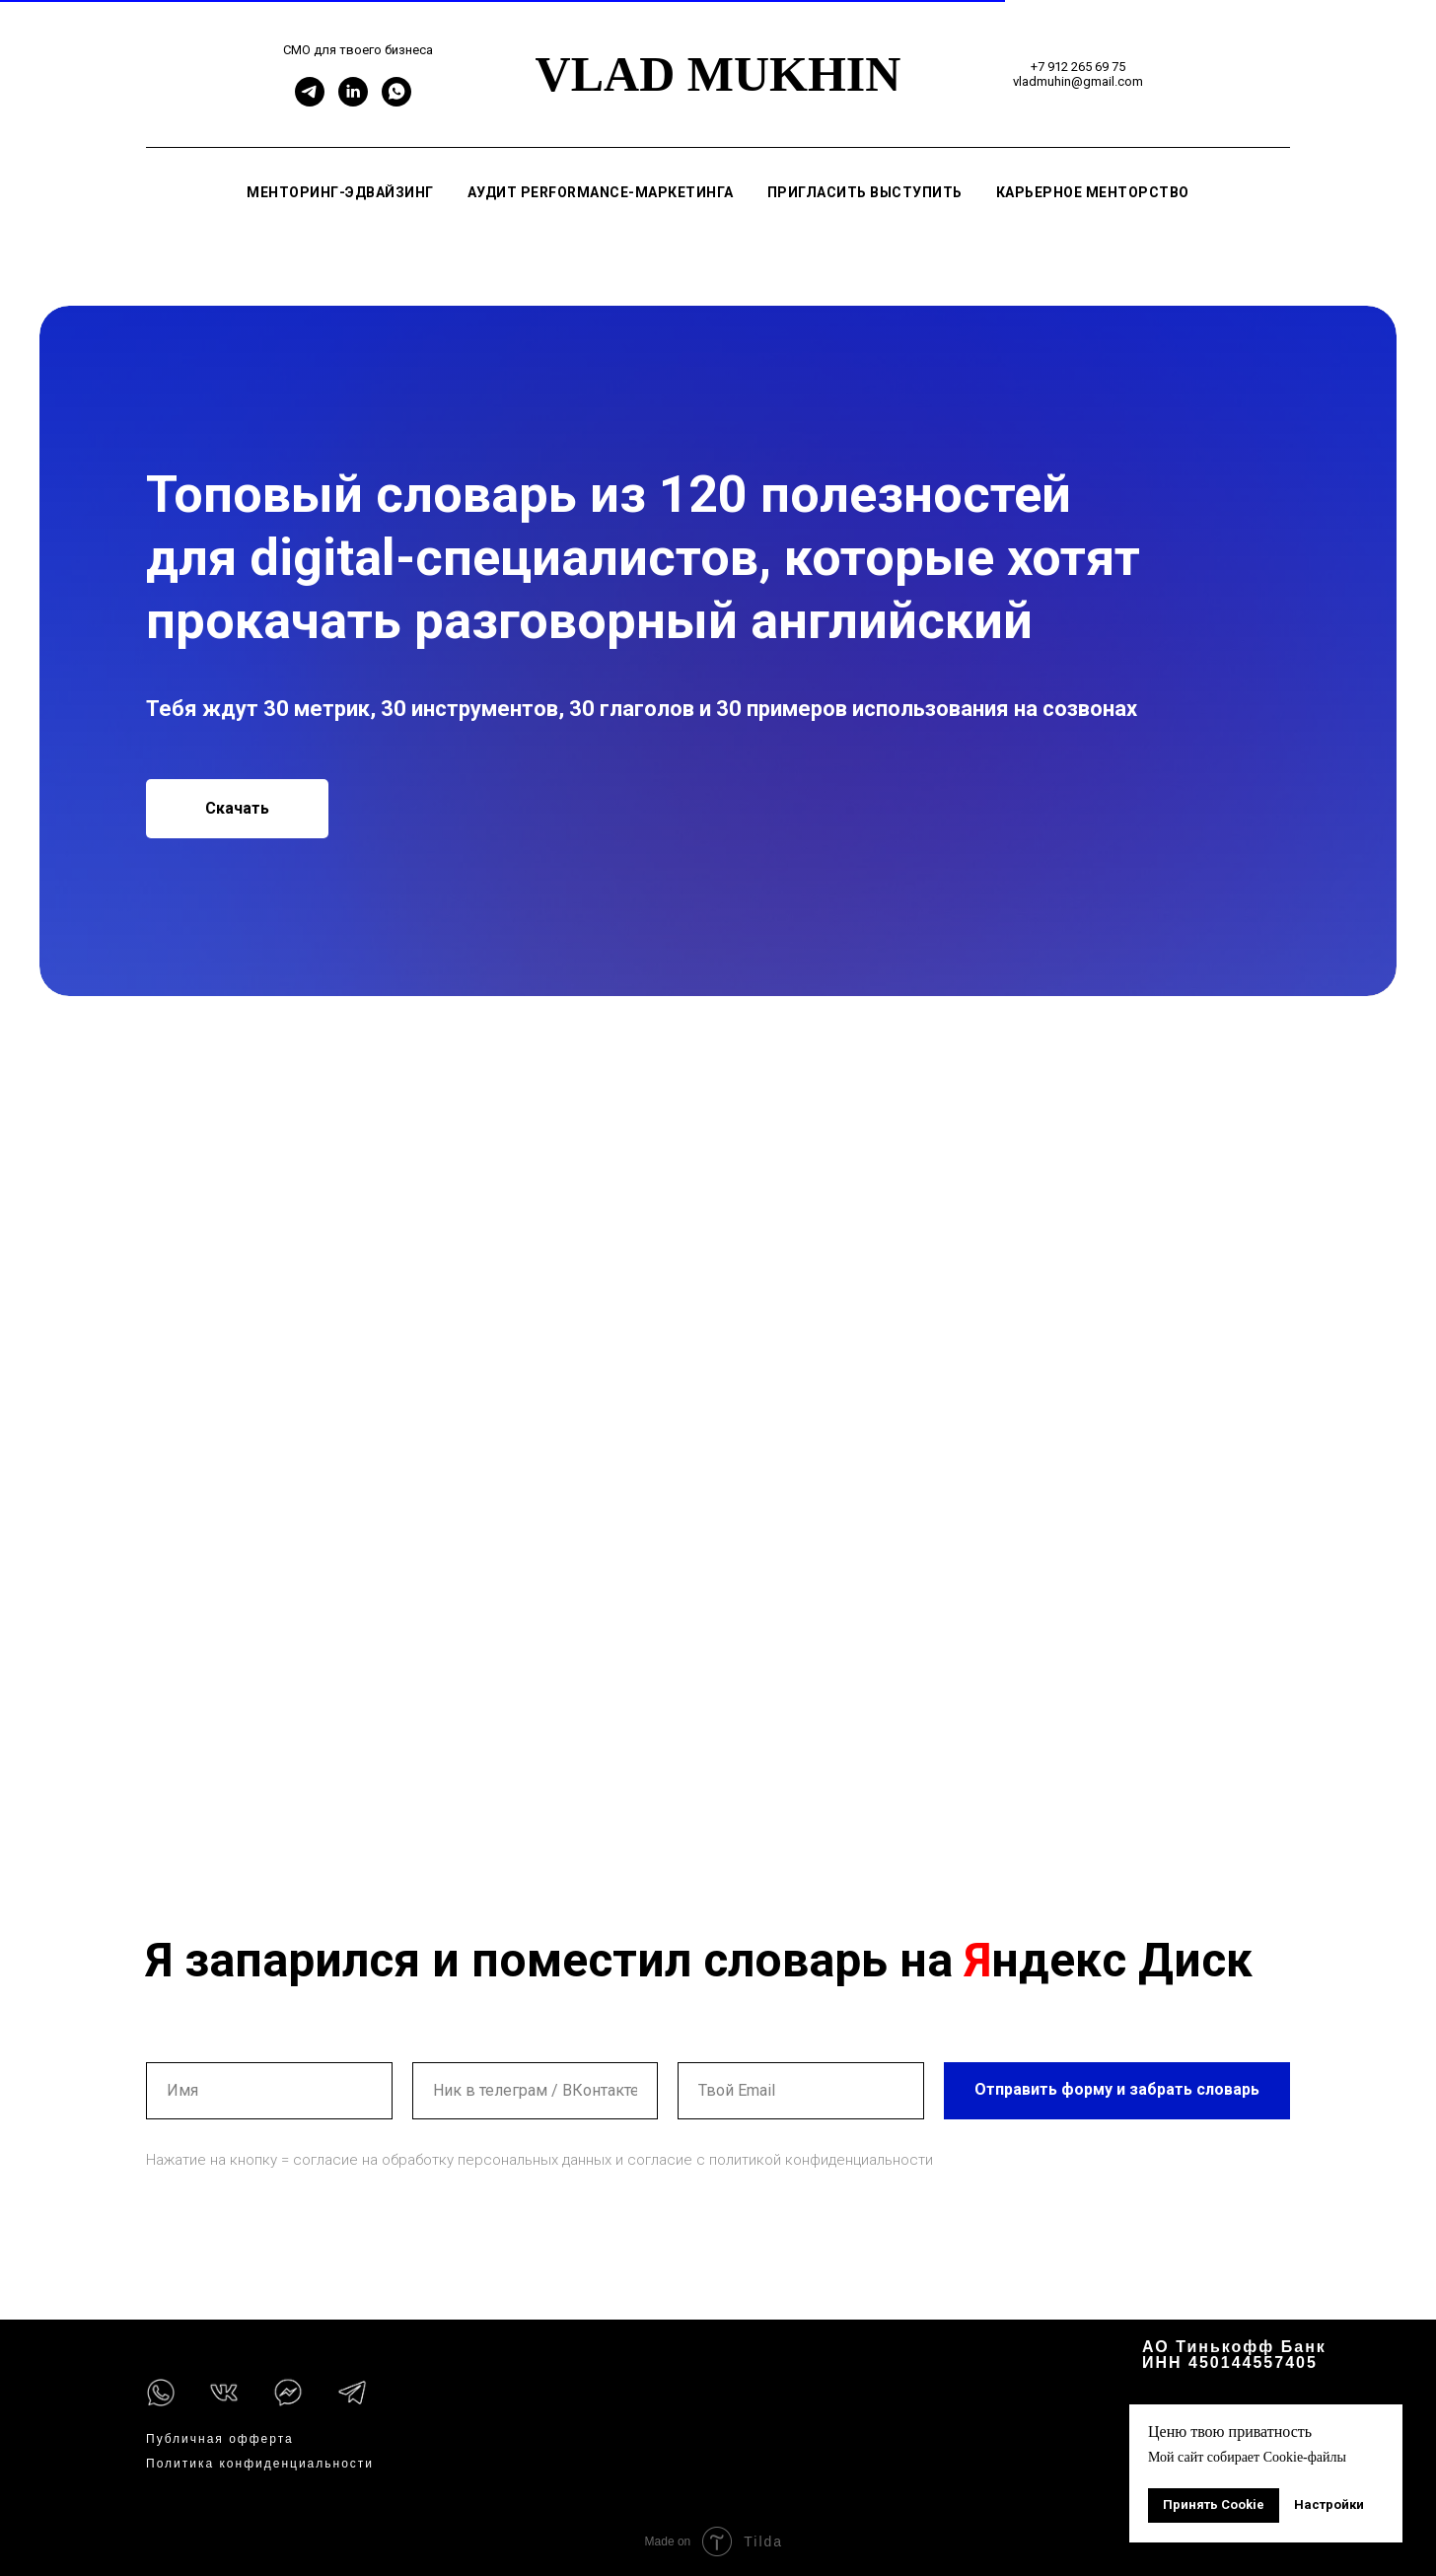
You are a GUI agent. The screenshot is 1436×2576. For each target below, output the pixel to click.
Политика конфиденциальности (260, 2463)
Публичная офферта (220, 2439)
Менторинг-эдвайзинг (340, 192)
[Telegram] (309, 101)
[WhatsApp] (396, 101)
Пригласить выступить (865, 192)
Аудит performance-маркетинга (600, 192)
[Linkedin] (353, 101)
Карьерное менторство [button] (1092, 192)
